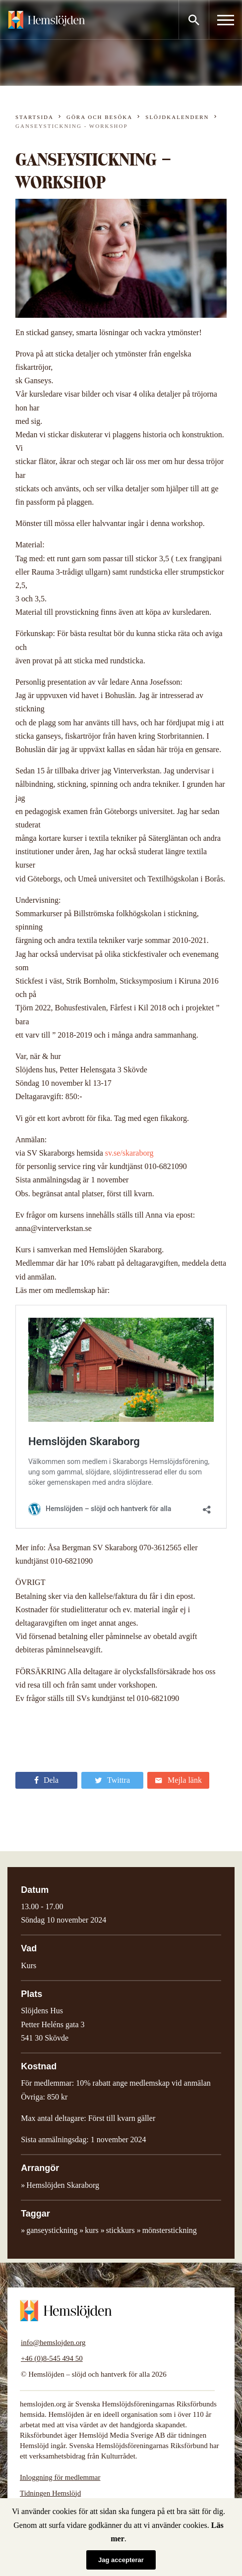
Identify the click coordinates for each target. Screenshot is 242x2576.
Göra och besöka (99, 117)
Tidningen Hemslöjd (50, 2493)
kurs (92, 2230)
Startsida (34, 117)
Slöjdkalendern (177, 117)
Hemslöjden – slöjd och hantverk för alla (46, 20)
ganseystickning (51, 2230)
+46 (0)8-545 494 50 (52, 2358)
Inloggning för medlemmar (60, 2477)
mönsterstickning (169, 2230)
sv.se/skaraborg (129, 1153)
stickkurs (120, 2230)
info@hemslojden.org (53, 2342)
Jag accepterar (121, 2560)
